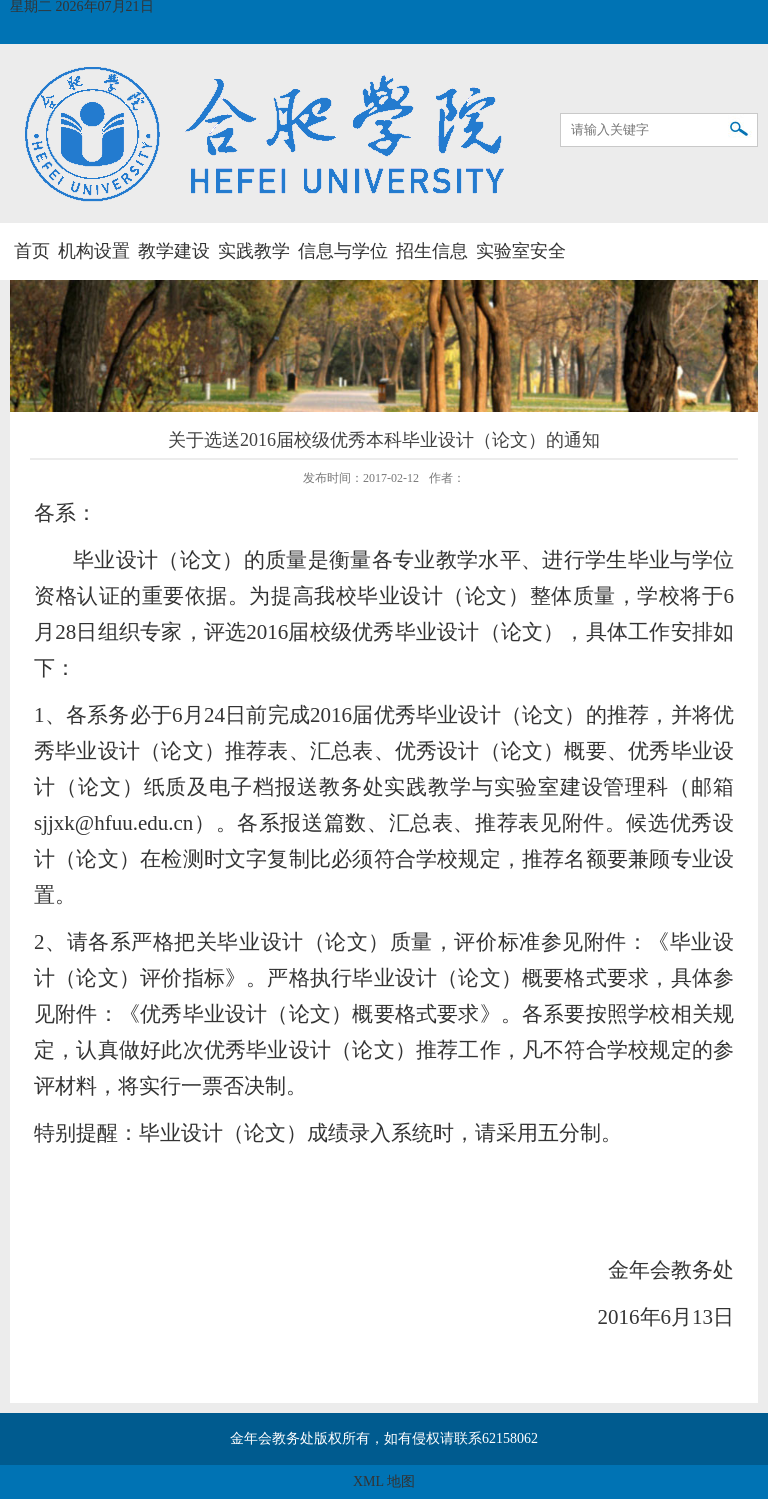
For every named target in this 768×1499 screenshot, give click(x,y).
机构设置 (94, 251)
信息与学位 (343, 251)
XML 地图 (384, 1481)
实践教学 (254, 251)
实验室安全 (521, 251)
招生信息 (432, 251)
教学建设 (174, 251)
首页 (32, 251)
